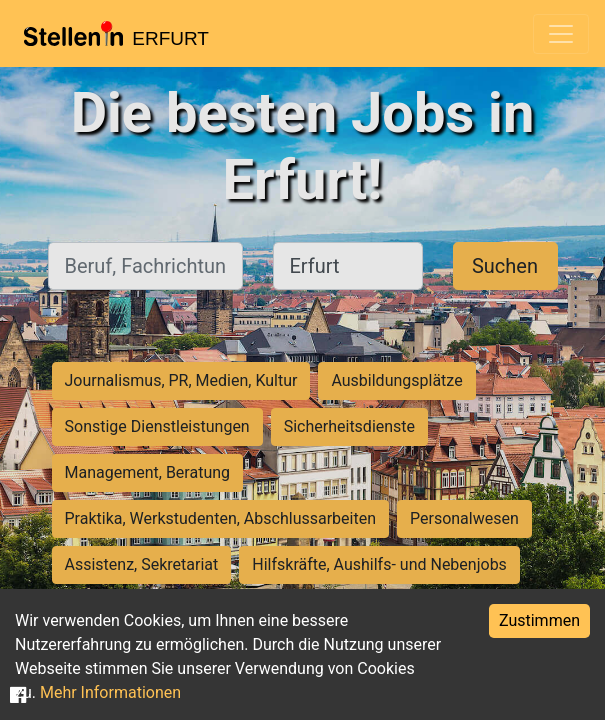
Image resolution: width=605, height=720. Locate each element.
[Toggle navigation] (561, 34)
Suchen (505, 266)
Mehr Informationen (110, 692)
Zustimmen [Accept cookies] (539, 620)
